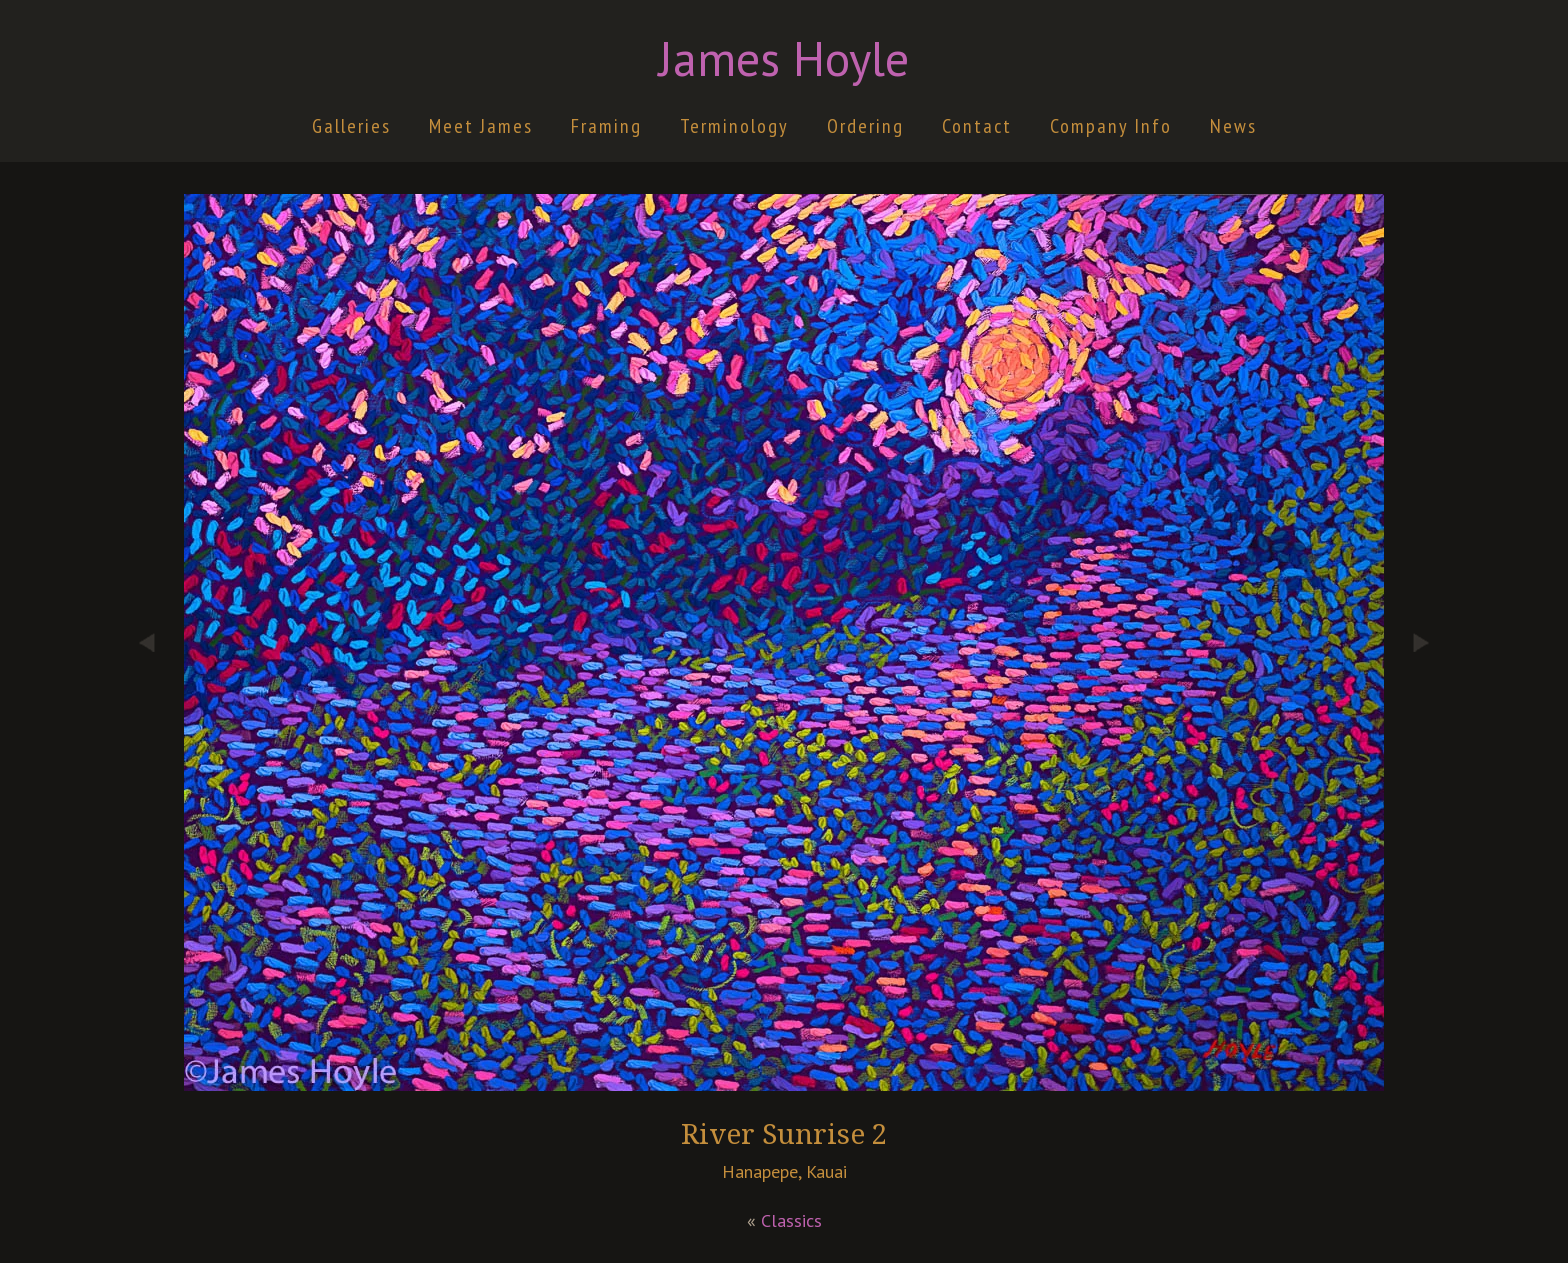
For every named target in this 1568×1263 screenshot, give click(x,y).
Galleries (351, 126)
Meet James (481, 126)
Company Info (1111, 126)
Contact (977, 126)
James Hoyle (784, 58)
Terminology (734, 126)
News (1233, 126)
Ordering (865, 126)
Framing (606, 126)
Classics (791, 1220)
